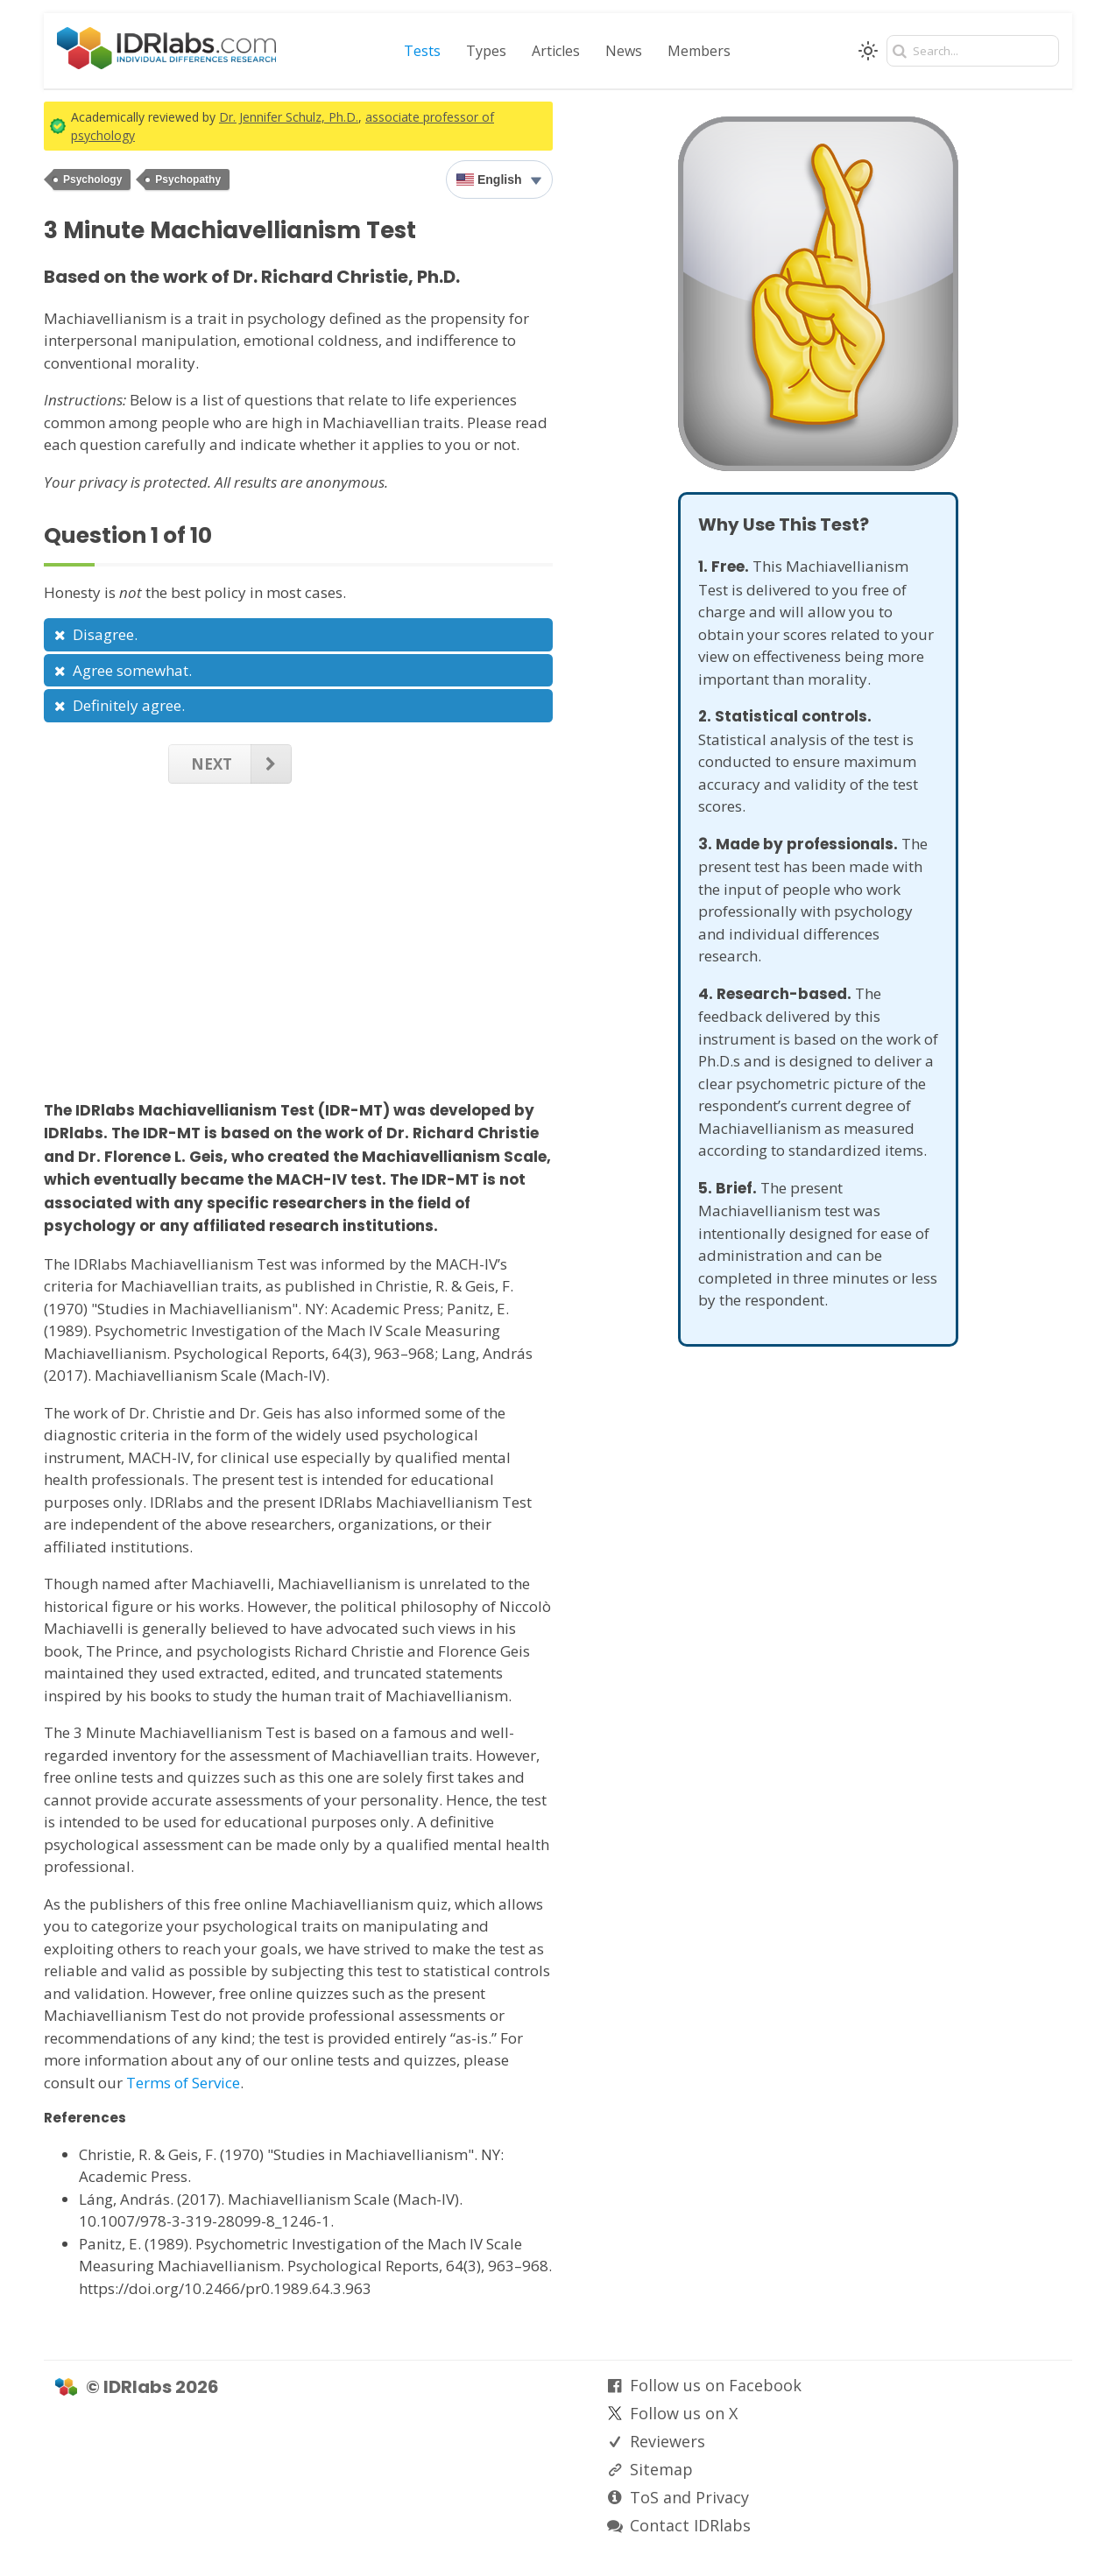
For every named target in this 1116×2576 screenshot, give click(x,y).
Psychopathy (188, 179)
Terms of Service (183, 2083)
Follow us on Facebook (716, 2385)
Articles (556, 50)
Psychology (92, 179)
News (623, 50)
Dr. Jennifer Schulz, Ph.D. (288, 117)
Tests (422, 50)
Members (699, 50)
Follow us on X (684, 2413)
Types (486, 50)
